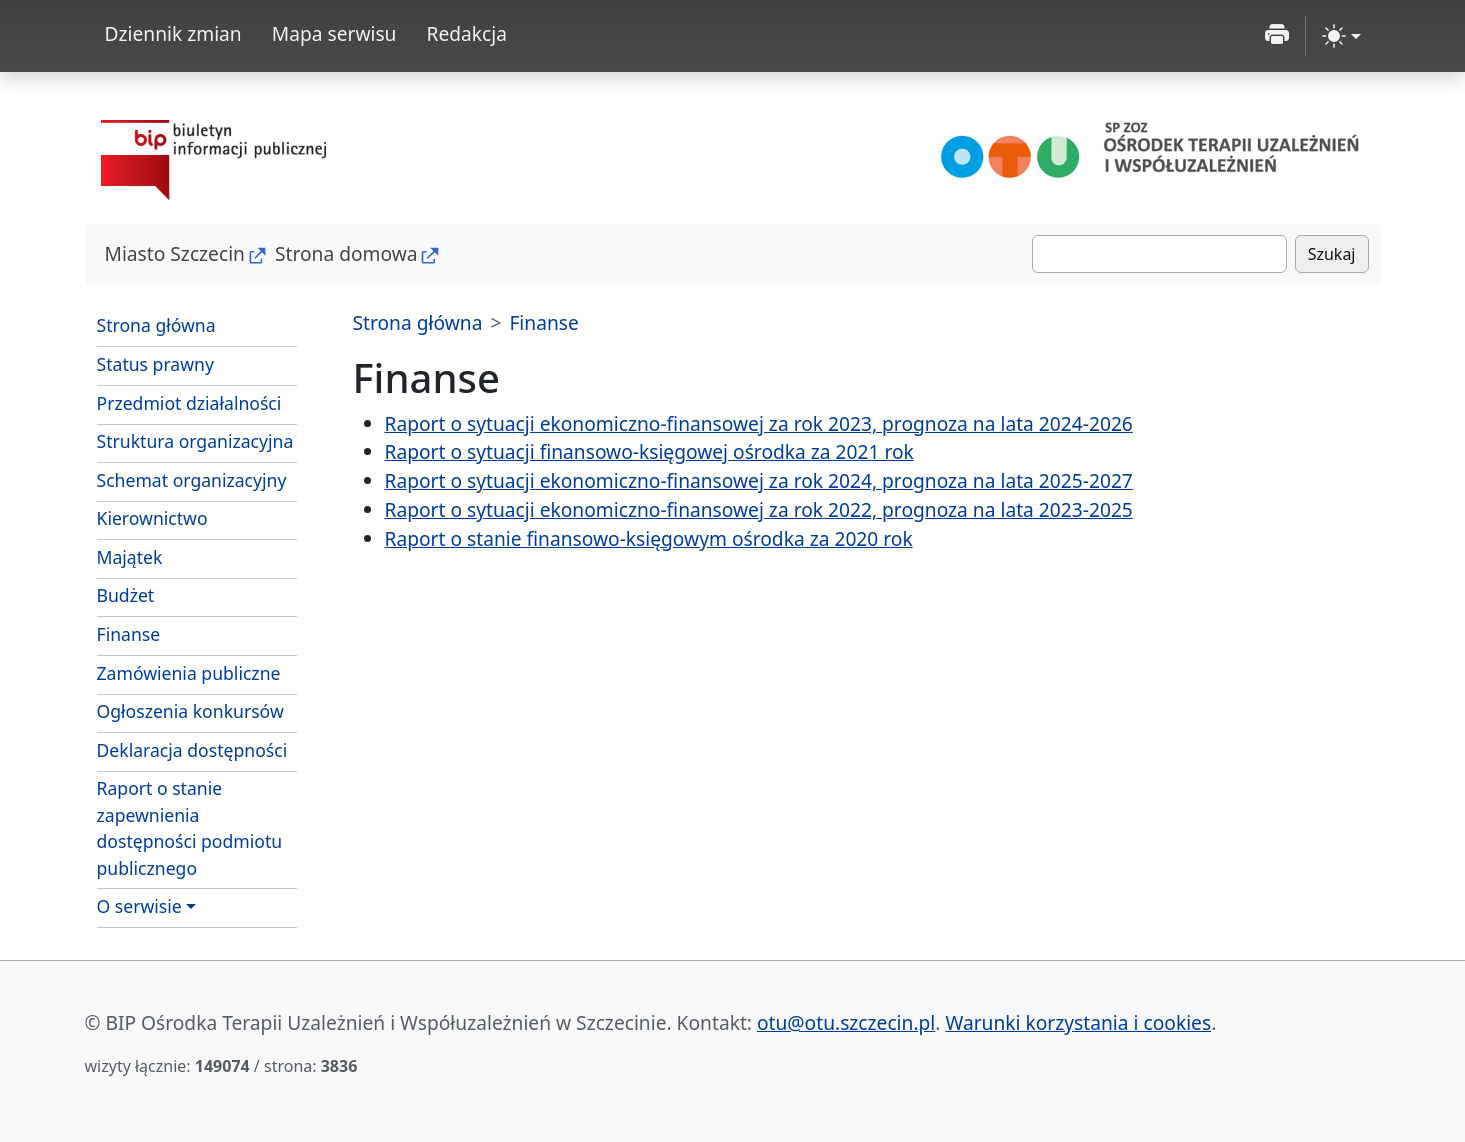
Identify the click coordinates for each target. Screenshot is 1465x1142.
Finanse (129, 634)
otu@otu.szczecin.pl (846, 1022)
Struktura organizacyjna (195, 441)
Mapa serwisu (334, 33)
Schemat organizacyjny (192, 480)
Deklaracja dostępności (192, 750)
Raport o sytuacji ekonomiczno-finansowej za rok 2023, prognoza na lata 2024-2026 (759, 423)
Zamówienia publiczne (189, 673)
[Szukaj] (1159, 254)
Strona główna (156, 325)
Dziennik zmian (173, 33)
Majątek (130, 557)
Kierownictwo (152, 518)
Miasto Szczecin (175, 253)
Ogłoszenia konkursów (190, 711)
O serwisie (139, 906)
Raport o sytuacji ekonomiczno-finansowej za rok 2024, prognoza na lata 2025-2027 (759, 480)
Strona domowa (346, 253)
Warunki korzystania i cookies (1078, 1022)
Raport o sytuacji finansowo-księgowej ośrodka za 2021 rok (649, 451)
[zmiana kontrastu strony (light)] (1341, 36)
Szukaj (1332, 254)
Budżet (126, 595)
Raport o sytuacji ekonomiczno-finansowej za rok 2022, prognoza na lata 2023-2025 (759, 509)
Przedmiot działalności (189, 403)
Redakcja (466, 33)
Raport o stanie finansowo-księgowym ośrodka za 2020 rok (649, 538)
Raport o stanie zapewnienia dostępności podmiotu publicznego (190, 827)
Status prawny (155, 364)
